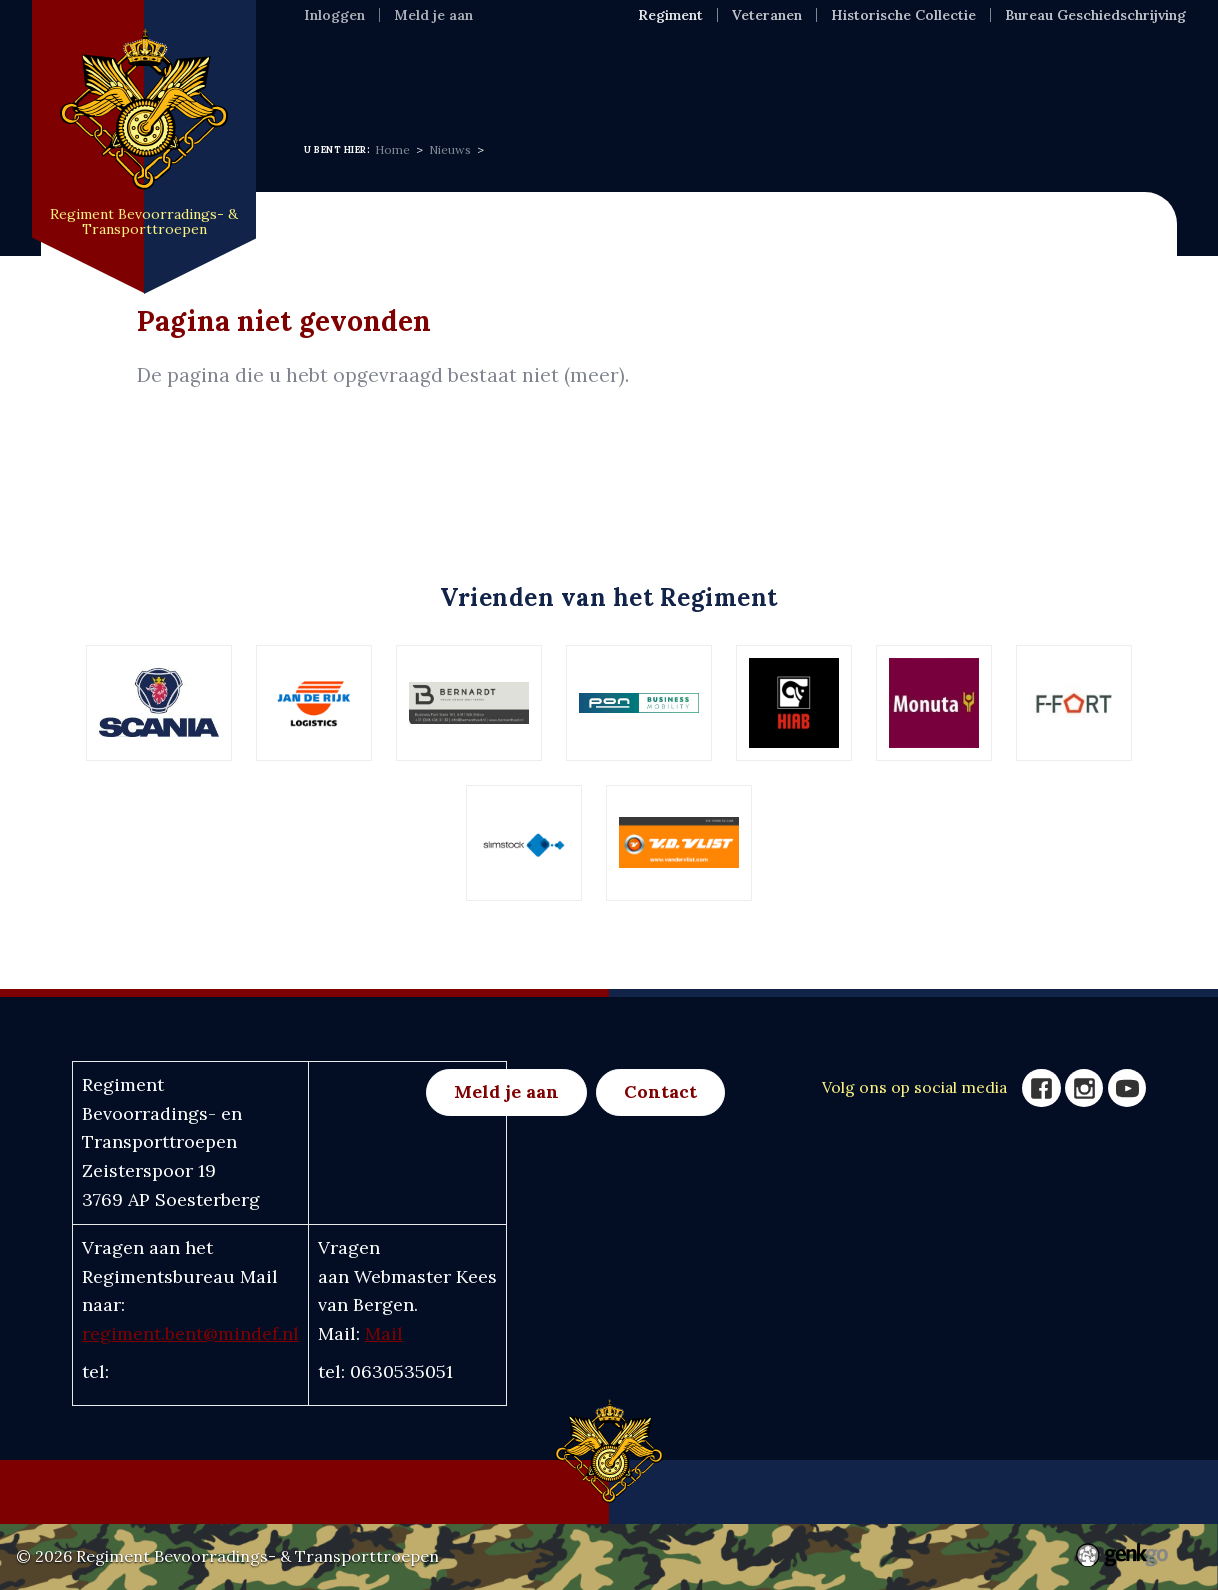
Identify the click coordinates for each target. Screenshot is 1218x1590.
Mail (384, 1333)
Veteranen (767, 15)
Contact (660, 1091)
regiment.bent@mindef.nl (190, 1333)
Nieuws (551, 73)
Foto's (935, 73)
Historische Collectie (903, 15)
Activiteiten (677, 73)
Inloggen (334, 15)
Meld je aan (433, 15)
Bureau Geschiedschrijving (1095, 15)
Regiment (437, 73)
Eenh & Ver (821, 73)
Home (330, 73)
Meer (1022, 73)
